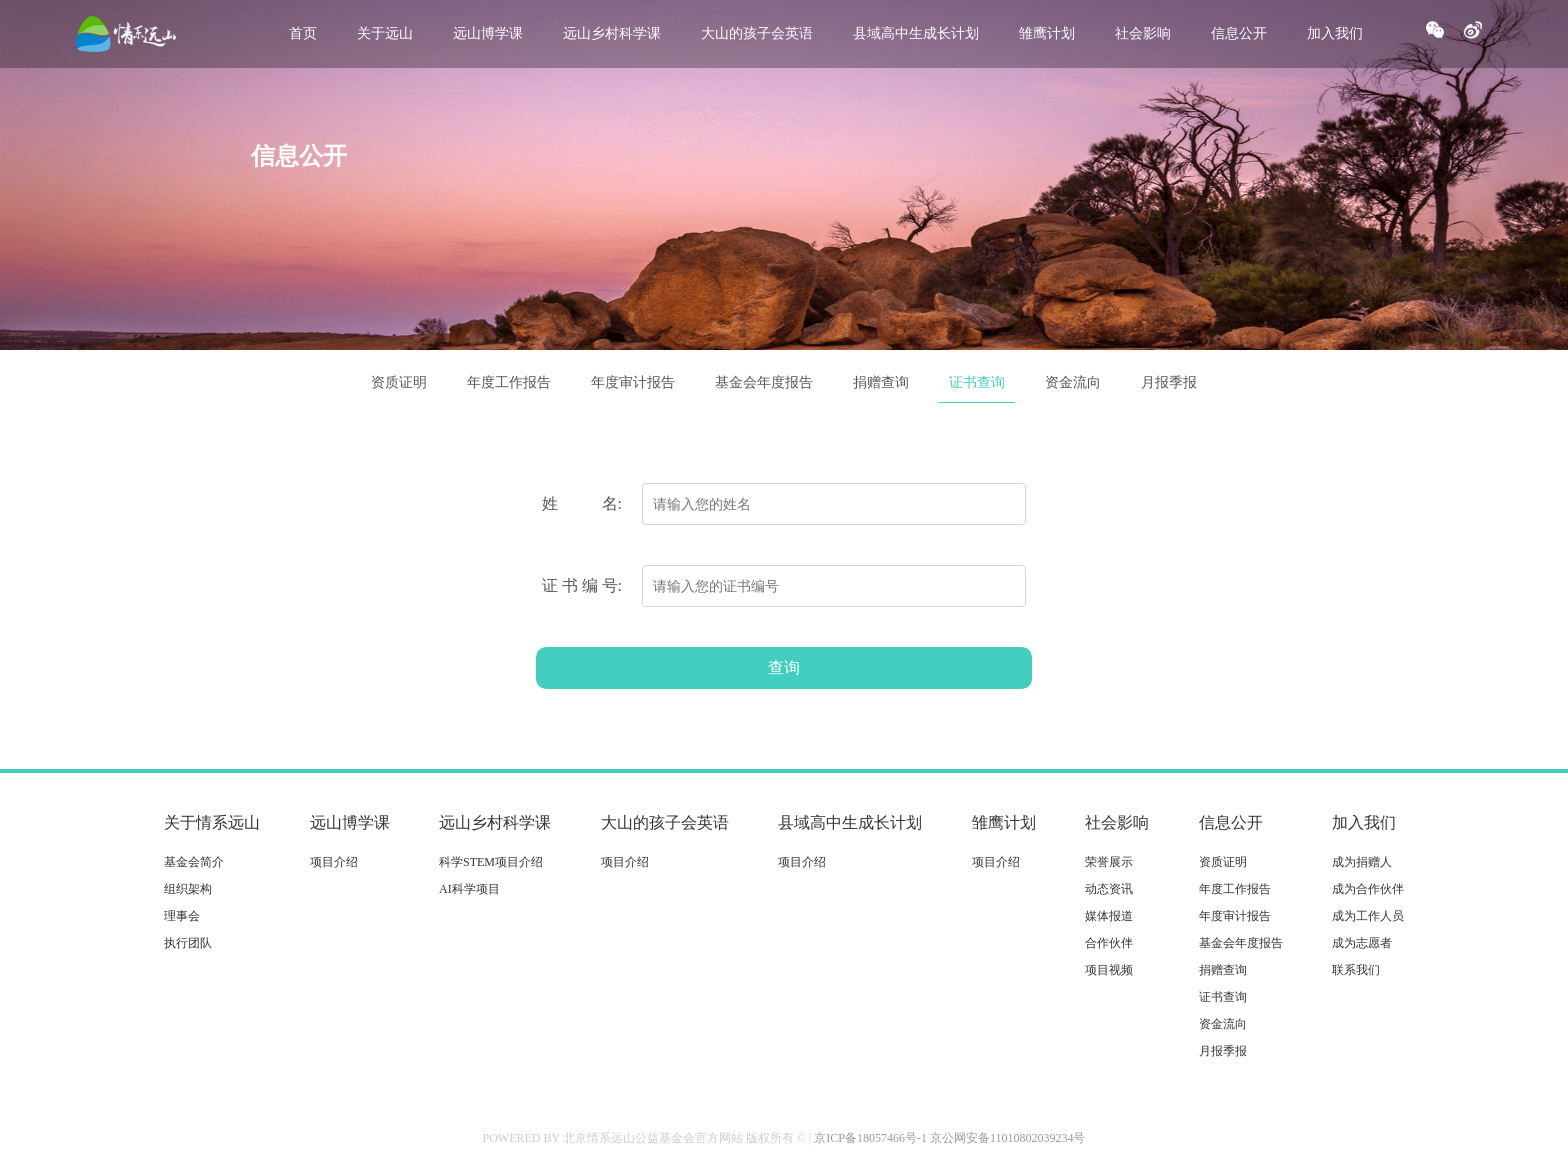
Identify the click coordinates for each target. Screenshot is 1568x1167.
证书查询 (977, 382)
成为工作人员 (1368, 916)
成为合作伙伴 (1368, 889)
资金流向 (1073, 382)
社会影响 (1143, 33)
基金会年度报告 (764, 382)
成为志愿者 (1362, 943)
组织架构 (188, 889)
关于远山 (385, 33)
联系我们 (1356, 970)
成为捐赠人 (1362, 862)
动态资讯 (1109, 889)
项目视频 (1109, 970)
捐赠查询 (881, 382)
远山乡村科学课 (612, 33)
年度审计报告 (633, 382)
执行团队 (188, 943)
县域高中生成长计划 (916, 33)
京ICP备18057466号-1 (870, 1138)
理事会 (182, 916)
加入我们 (1335, 33)
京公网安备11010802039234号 (1008, 1138)
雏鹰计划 (1047, 33)
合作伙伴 (1109, 943)
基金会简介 (194, 862)
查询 (784, 667)
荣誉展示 (1109, 862)
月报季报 (1169, 382)
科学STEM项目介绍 (491, 862)
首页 (303, 33)
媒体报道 (1109, 916)
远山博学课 (488, 33)
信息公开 (1239, 33)
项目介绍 (334, 862)
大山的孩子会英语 (757, 33)
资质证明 (399, 382)
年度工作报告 (509, 382)
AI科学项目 (469, 889)
